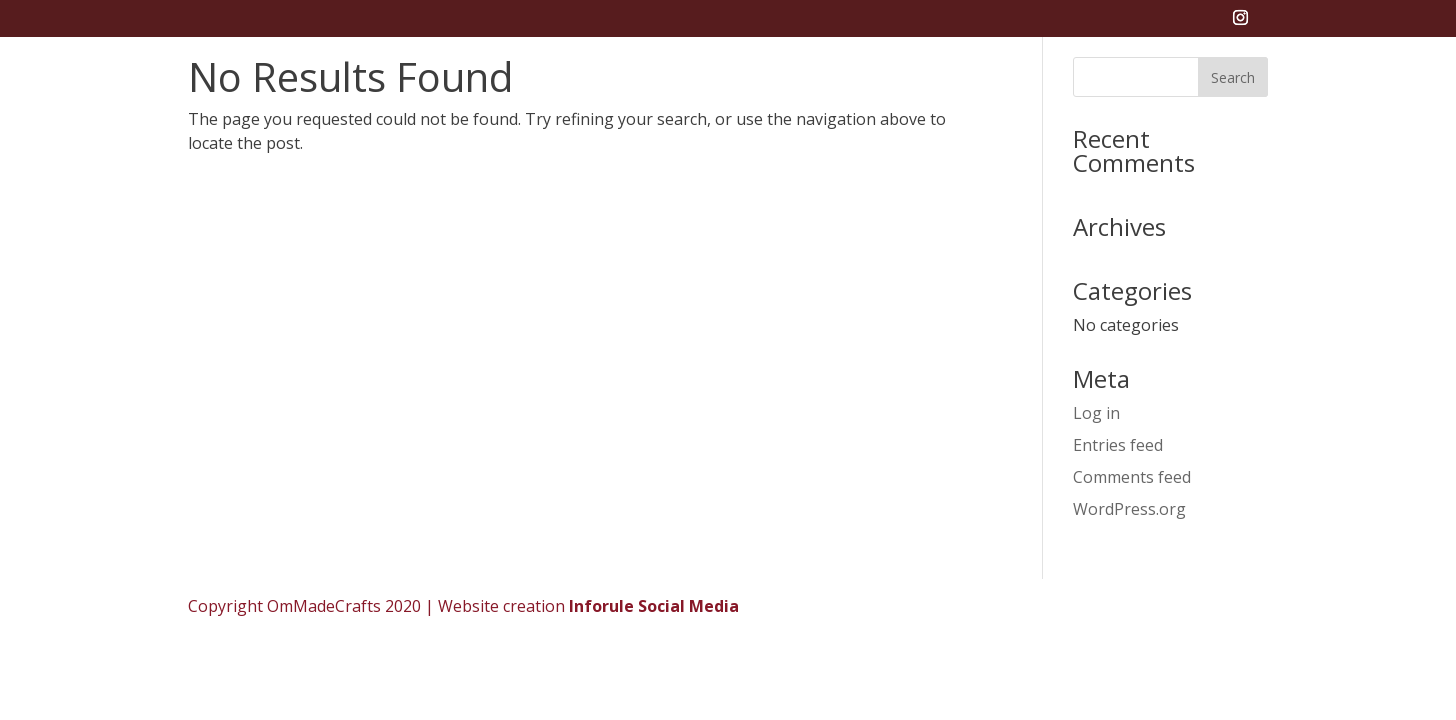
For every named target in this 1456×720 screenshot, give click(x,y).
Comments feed (1132, 477)
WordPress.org (1129, 509)
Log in (1096, 413)
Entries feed (1118, 445)
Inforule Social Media (654, 606)
